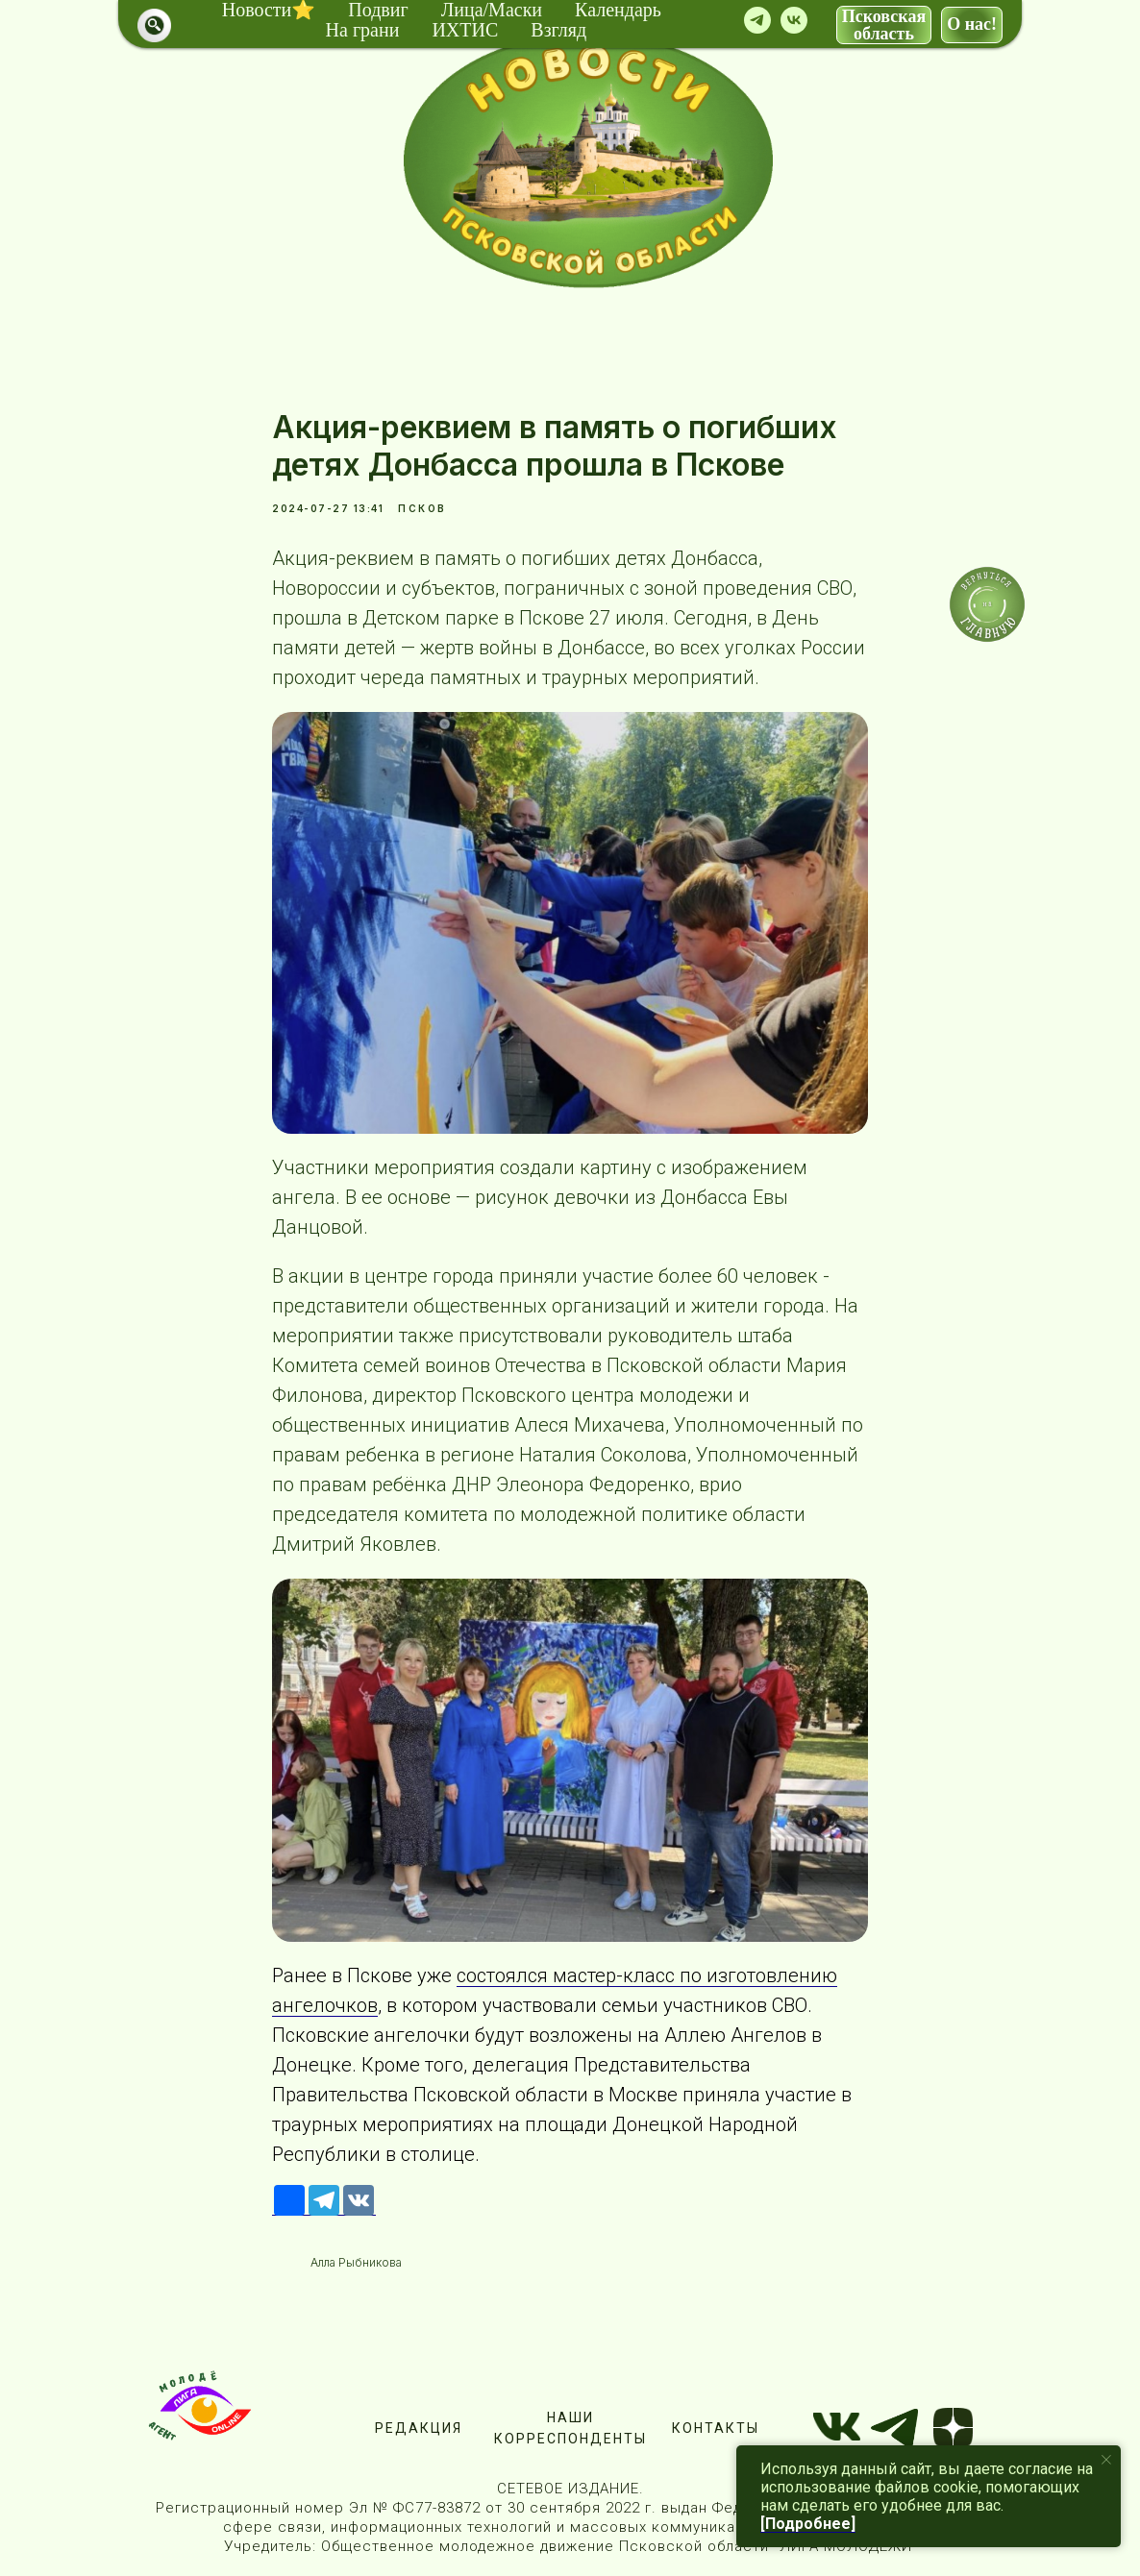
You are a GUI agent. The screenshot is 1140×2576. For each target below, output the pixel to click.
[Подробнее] (807, 2524)
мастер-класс (614, 1975)
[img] (588, 160)
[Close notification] (1106, 2459)
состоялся (505, 1975)
